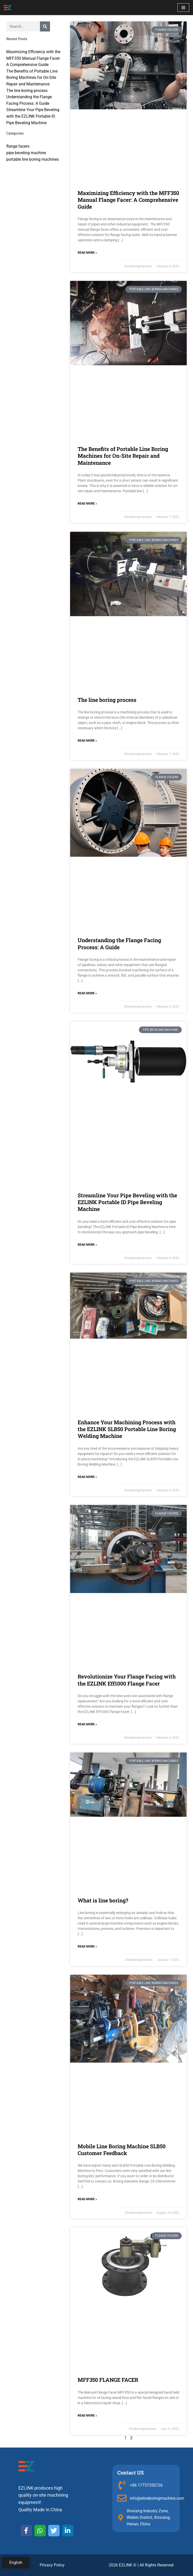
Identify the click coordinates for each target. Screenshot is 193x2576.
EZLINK (125, 2565)
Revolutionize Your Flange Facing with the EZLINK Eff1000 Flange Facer (127, 1680)
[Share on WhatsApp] (40, 2530)
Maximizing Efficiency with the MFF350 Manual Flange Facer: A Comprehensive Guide (33, 58)
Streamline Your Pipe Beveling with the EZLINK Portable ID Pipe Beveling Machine (32, 116)
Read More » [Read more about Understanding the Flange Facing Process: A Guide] (87, 993)
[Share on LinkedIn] (67, 2530)
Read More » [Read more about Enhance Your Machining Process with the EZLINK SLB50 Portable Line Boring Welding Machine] (87, 1477)
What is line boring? (103, 1900)
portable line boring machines (32, 159)
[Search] (45, 26)
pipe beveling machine (26, 152)
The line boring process (26, 90)
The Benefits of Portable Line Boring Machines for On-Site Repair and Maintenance (32, 77)
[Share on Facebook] (26, 2530)
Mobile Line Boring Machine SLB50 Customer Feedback (122, 2150)
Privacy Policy (52, 2565)
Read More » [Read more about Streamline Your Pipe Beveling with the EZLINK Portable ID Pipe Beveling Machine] (87, 1244)
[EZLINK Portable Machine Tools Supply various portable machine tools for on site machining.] (8, 8)
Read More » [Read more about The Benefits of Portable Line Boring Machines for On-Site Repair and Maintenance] (87, 503)
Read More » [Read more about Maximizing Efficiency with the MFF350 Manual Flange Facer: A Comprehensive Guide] (87, 252)
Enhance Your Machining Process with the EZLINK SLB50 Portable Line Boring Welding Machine (127, 1429)
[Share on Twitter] (54, 2530)
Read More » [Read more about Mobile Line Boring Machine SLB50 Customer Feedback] (87, 2199)
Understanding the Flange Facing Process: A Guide (119, 943)
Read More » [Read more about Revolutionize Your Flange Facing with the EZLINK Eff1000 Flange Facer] (87, 1724)
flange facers (17, 146)
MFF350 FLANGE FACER (108, 2379)
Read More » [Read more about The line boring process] (87, 740)
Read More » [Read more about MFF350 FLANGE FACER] (87, 2415)
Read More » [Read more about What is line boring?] (87, 1946)
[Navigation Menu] (183, 7)
